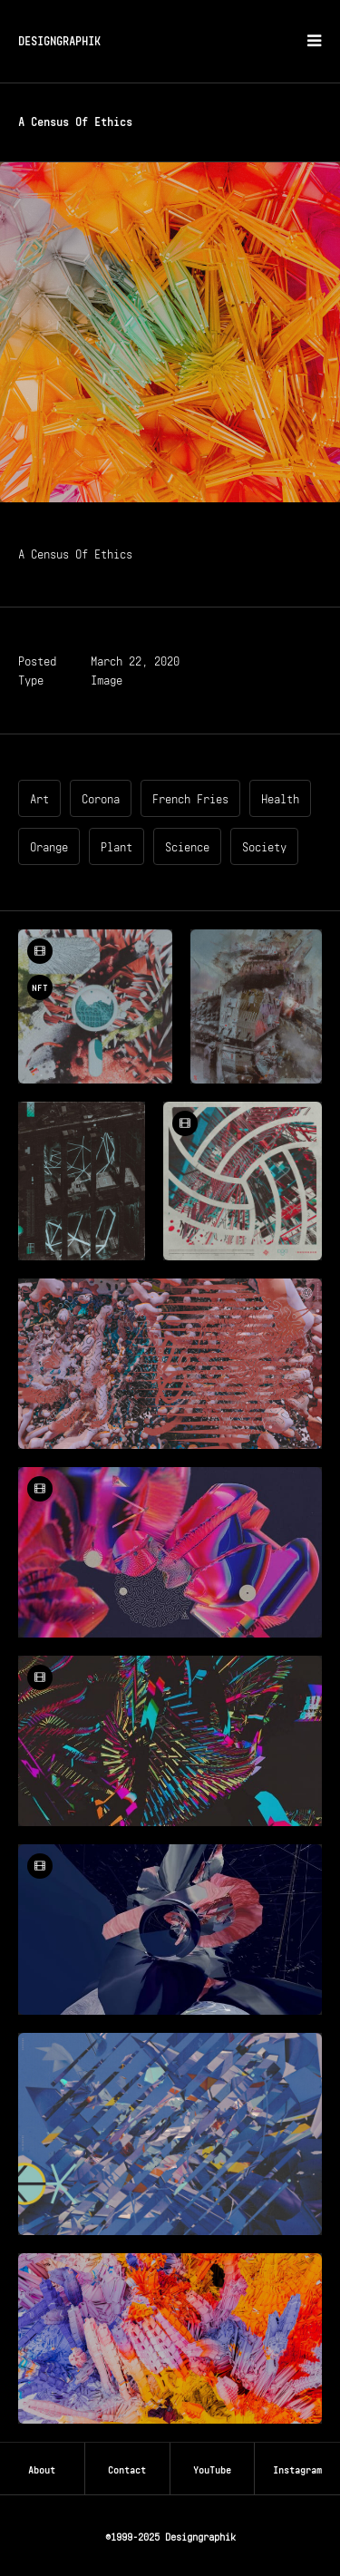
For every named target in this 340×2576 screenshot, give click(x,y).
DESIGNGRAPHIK (59, 39)
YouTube (212, 2468)
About (41, 2468)
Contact (127, 2468)
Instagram (297, 2468)
